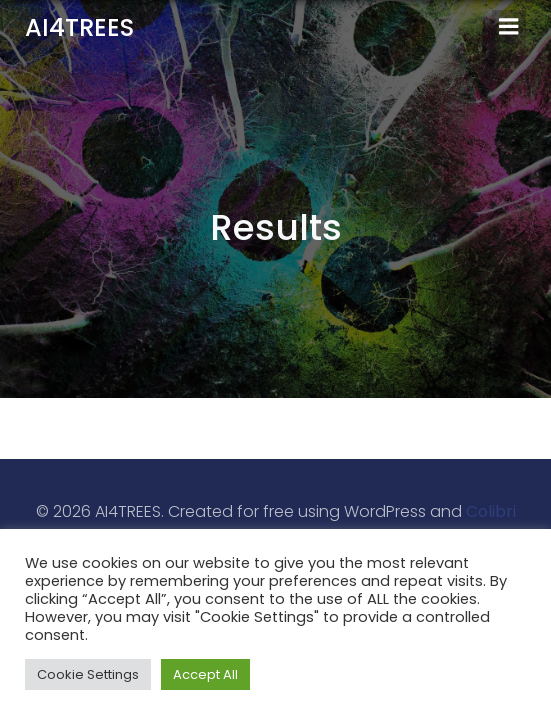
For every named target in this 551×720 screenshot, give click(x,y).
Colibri (491, 511)
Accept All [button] (205, 674)
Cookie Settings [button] (88, 674)
